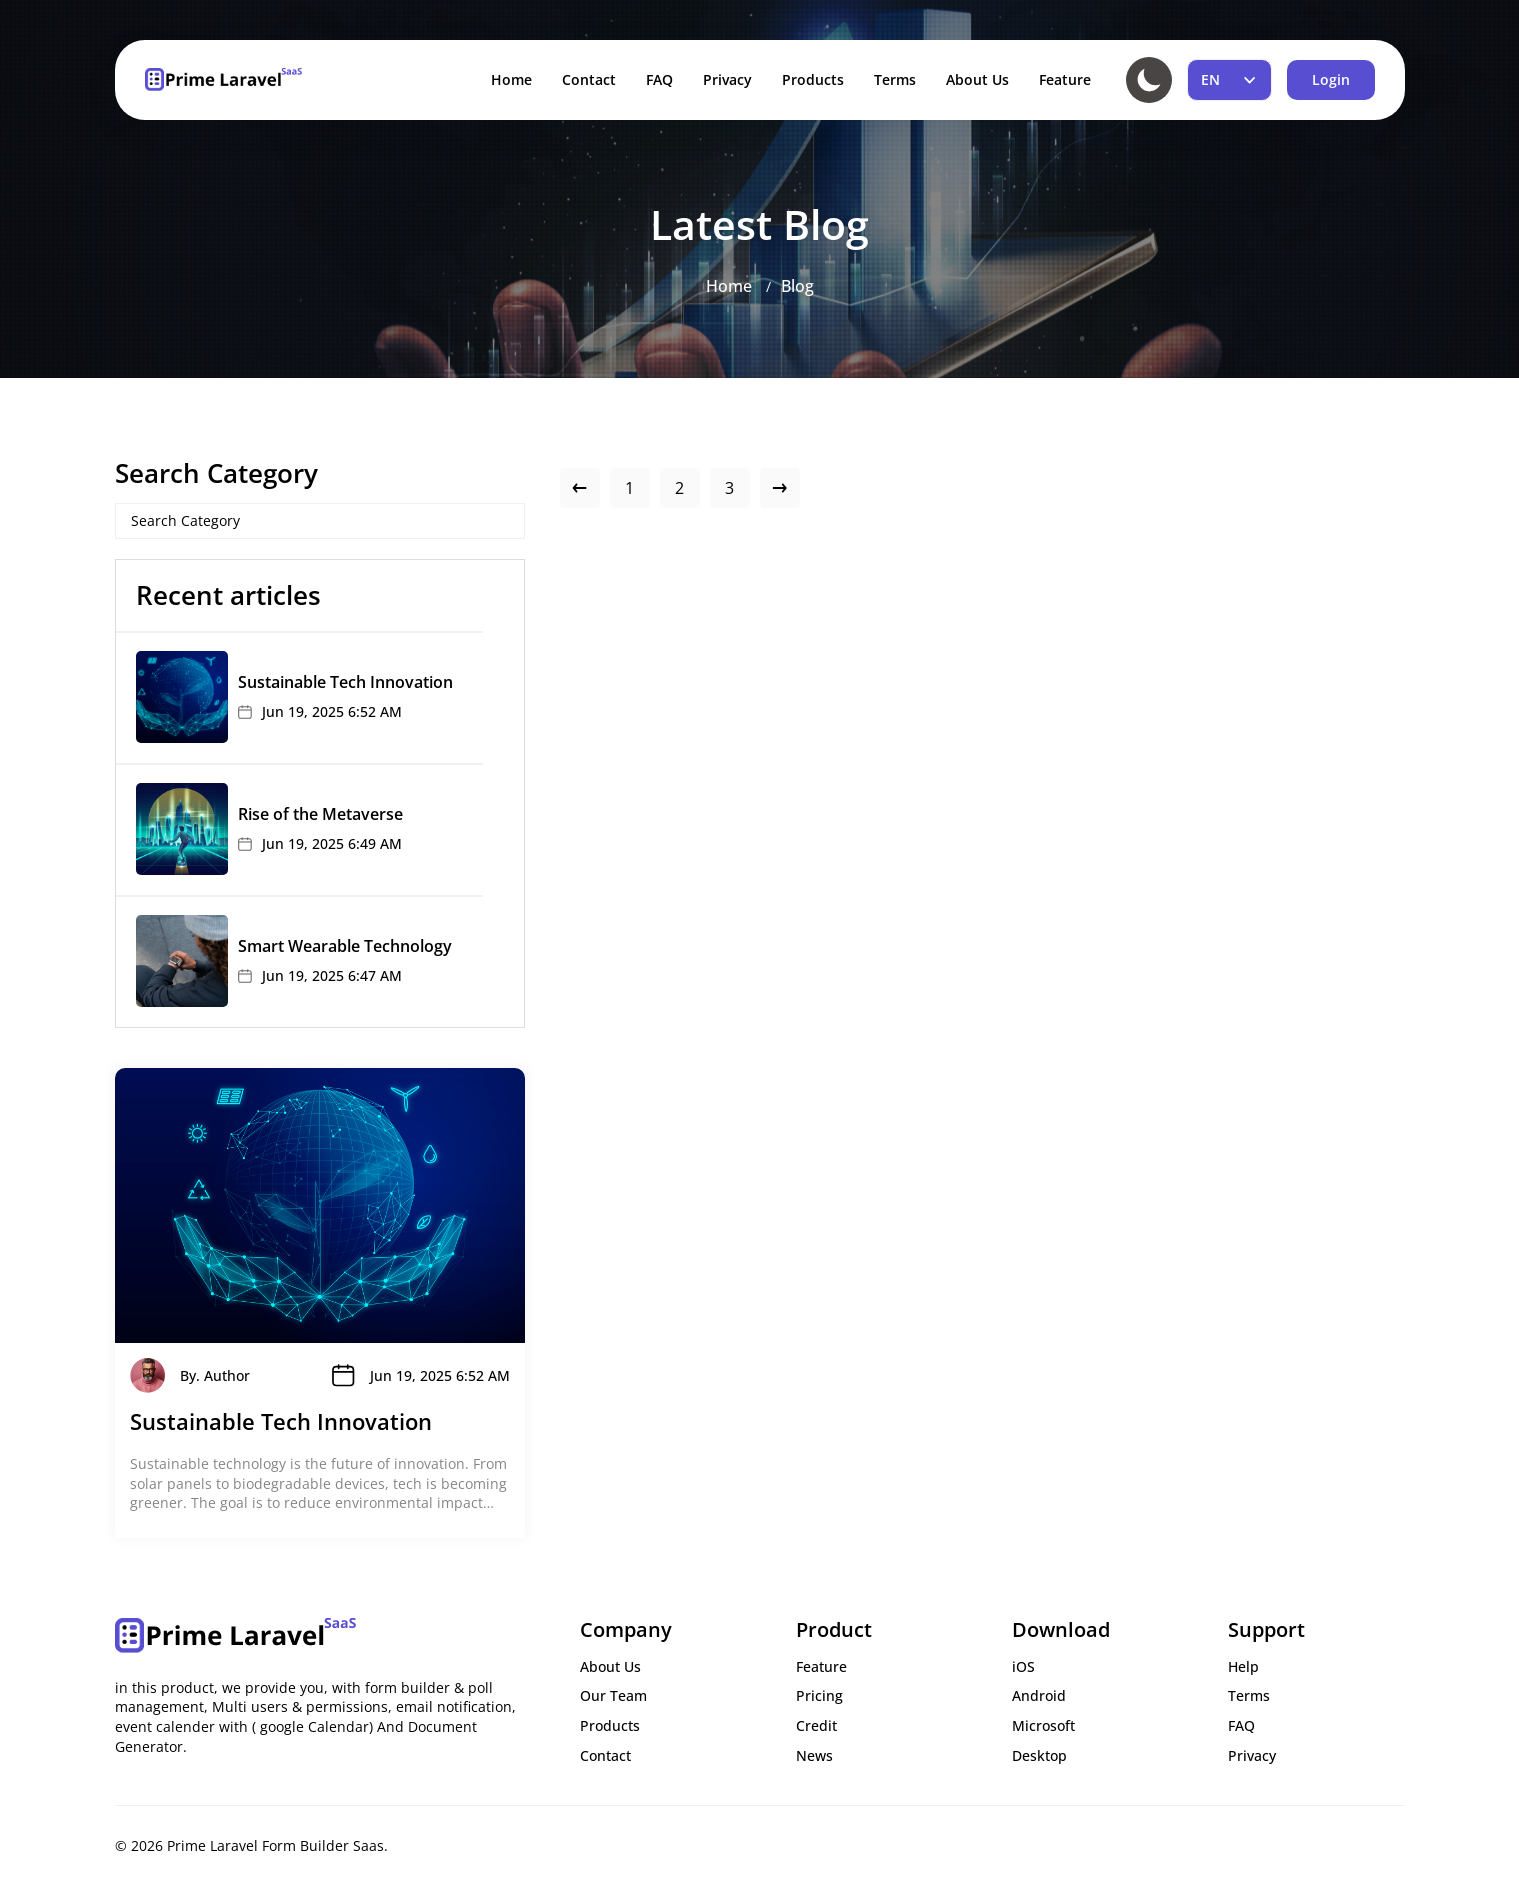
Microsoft (1043, 1725)
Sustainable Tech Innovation (345, 682)
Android (1039, 1695)
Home (511, 79)
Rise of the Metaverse (320, 814)
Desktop (1039, 1755)
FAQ (659, 79)
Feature (1065, 79)
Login (1331, 79)
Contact (589, 79)
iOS (1023, 1666)
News (814, 1755)
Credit (816, 1725)
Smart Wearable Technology (345, 946)
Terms (895, 79)
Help (1243, 1666)
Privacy (727, 79)
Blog (797, 286)
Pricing (819, 1695)
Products (813, 79)
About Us (977, 79)
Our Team (613, 1695)
